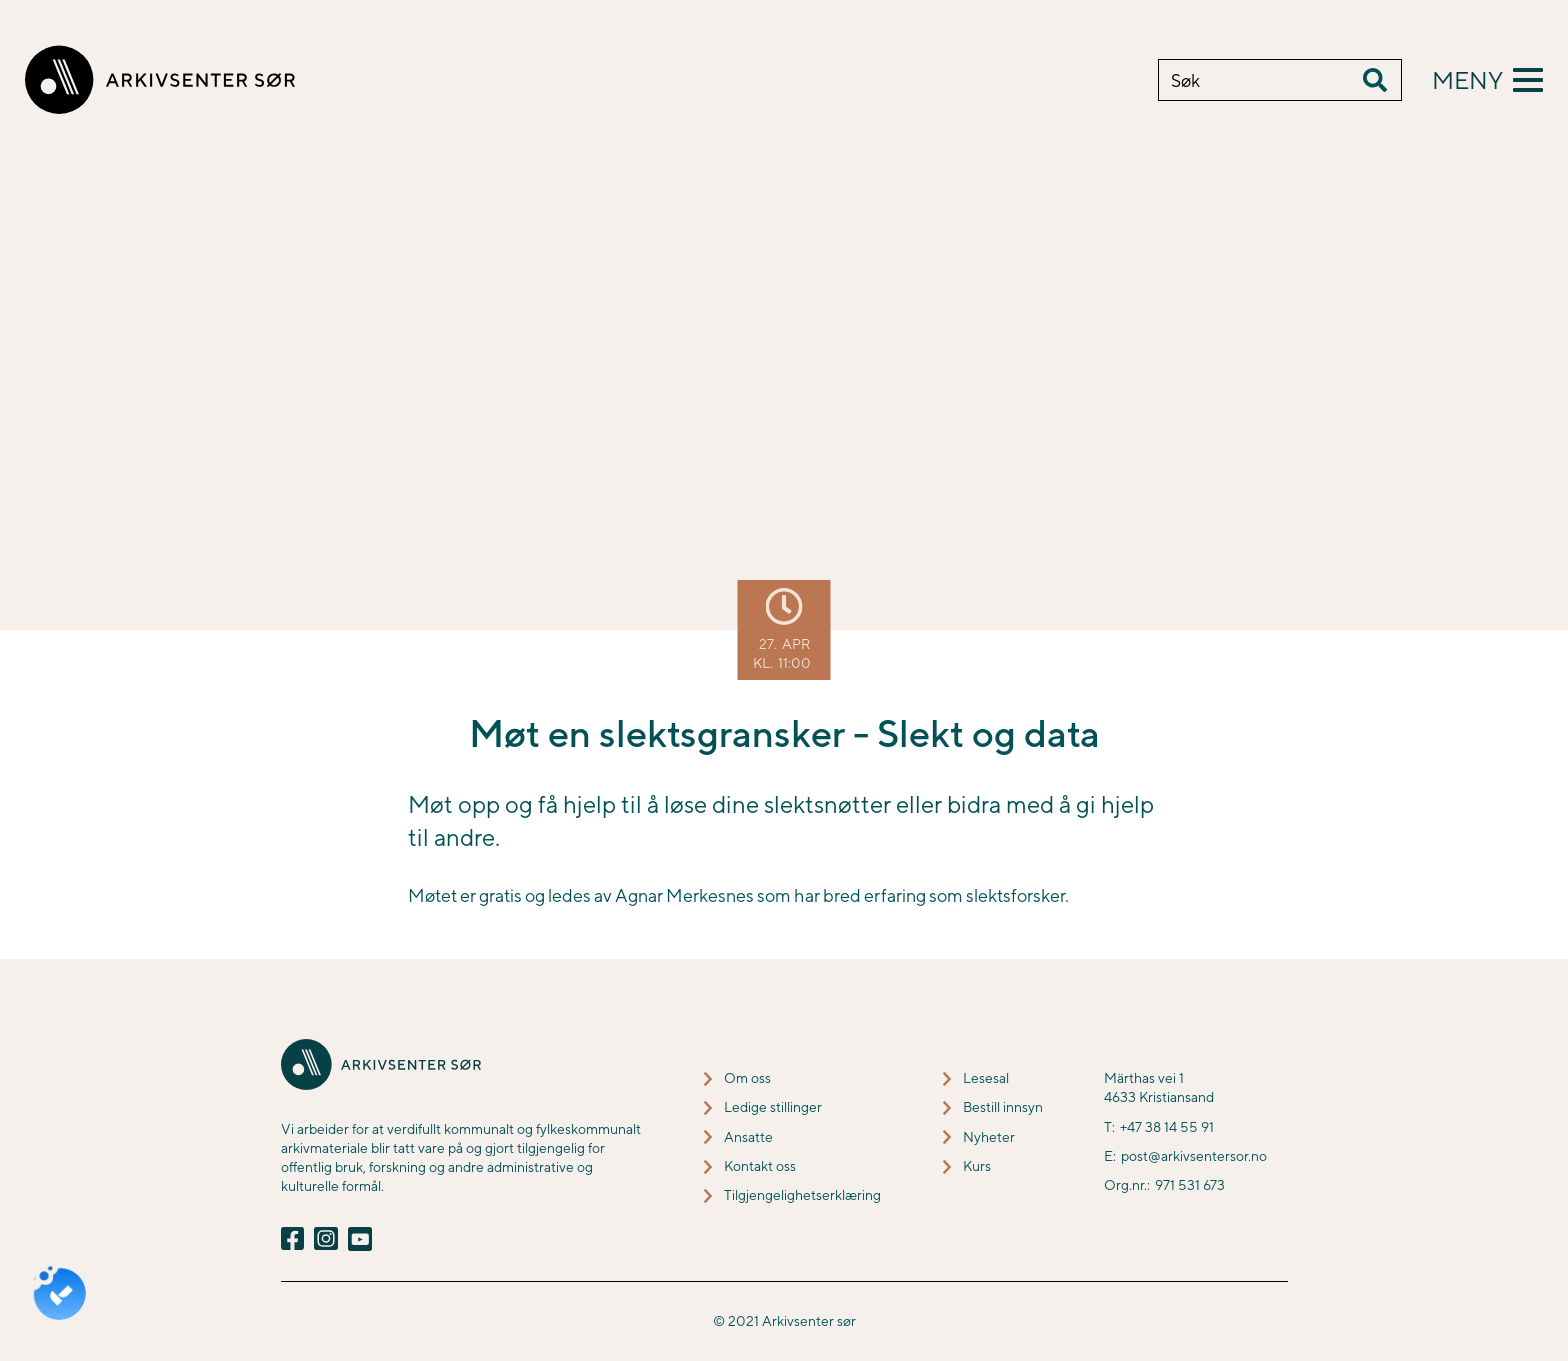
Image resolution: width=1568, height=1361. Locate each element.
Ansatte (748, 1137)
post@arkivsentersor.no (1194, 1156)
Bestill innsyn (1003, 1107)
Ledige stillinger (773, 1107)
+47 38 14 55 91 (1167, 1127)
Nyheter (989, 1137)
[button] (1487, 80)
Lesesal (986, 1078)
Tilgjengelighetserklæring (802, 1195)
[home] (160, 80)
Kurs (977, 1166)
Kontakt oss (760, 1166)
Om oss (747, 1078)
